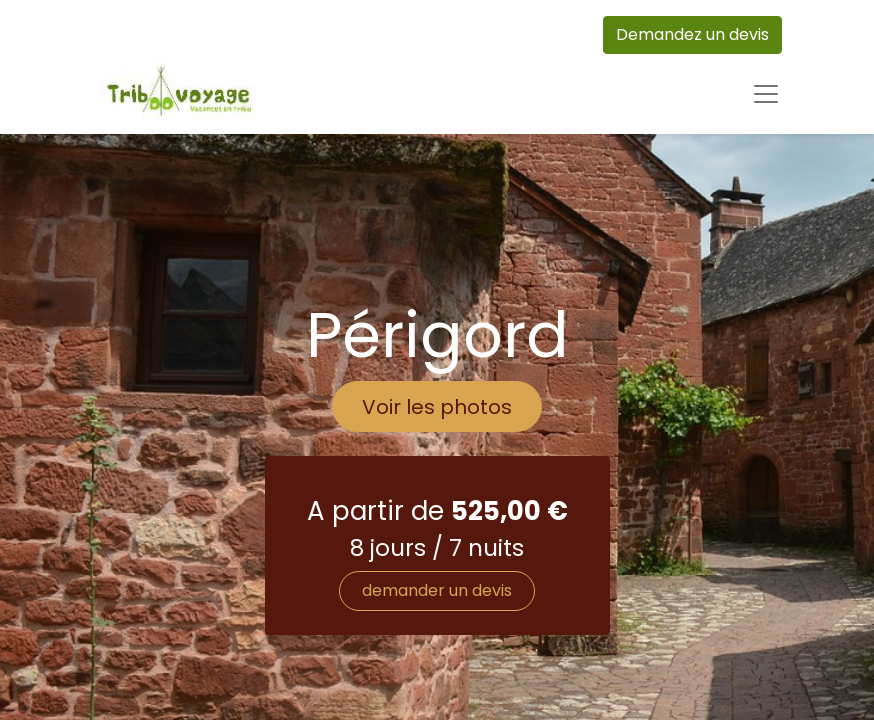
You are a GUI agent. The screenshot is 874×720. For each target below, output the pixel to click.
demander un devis (437, 590)
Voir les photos (437, 407)
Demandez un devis (692, 34)
